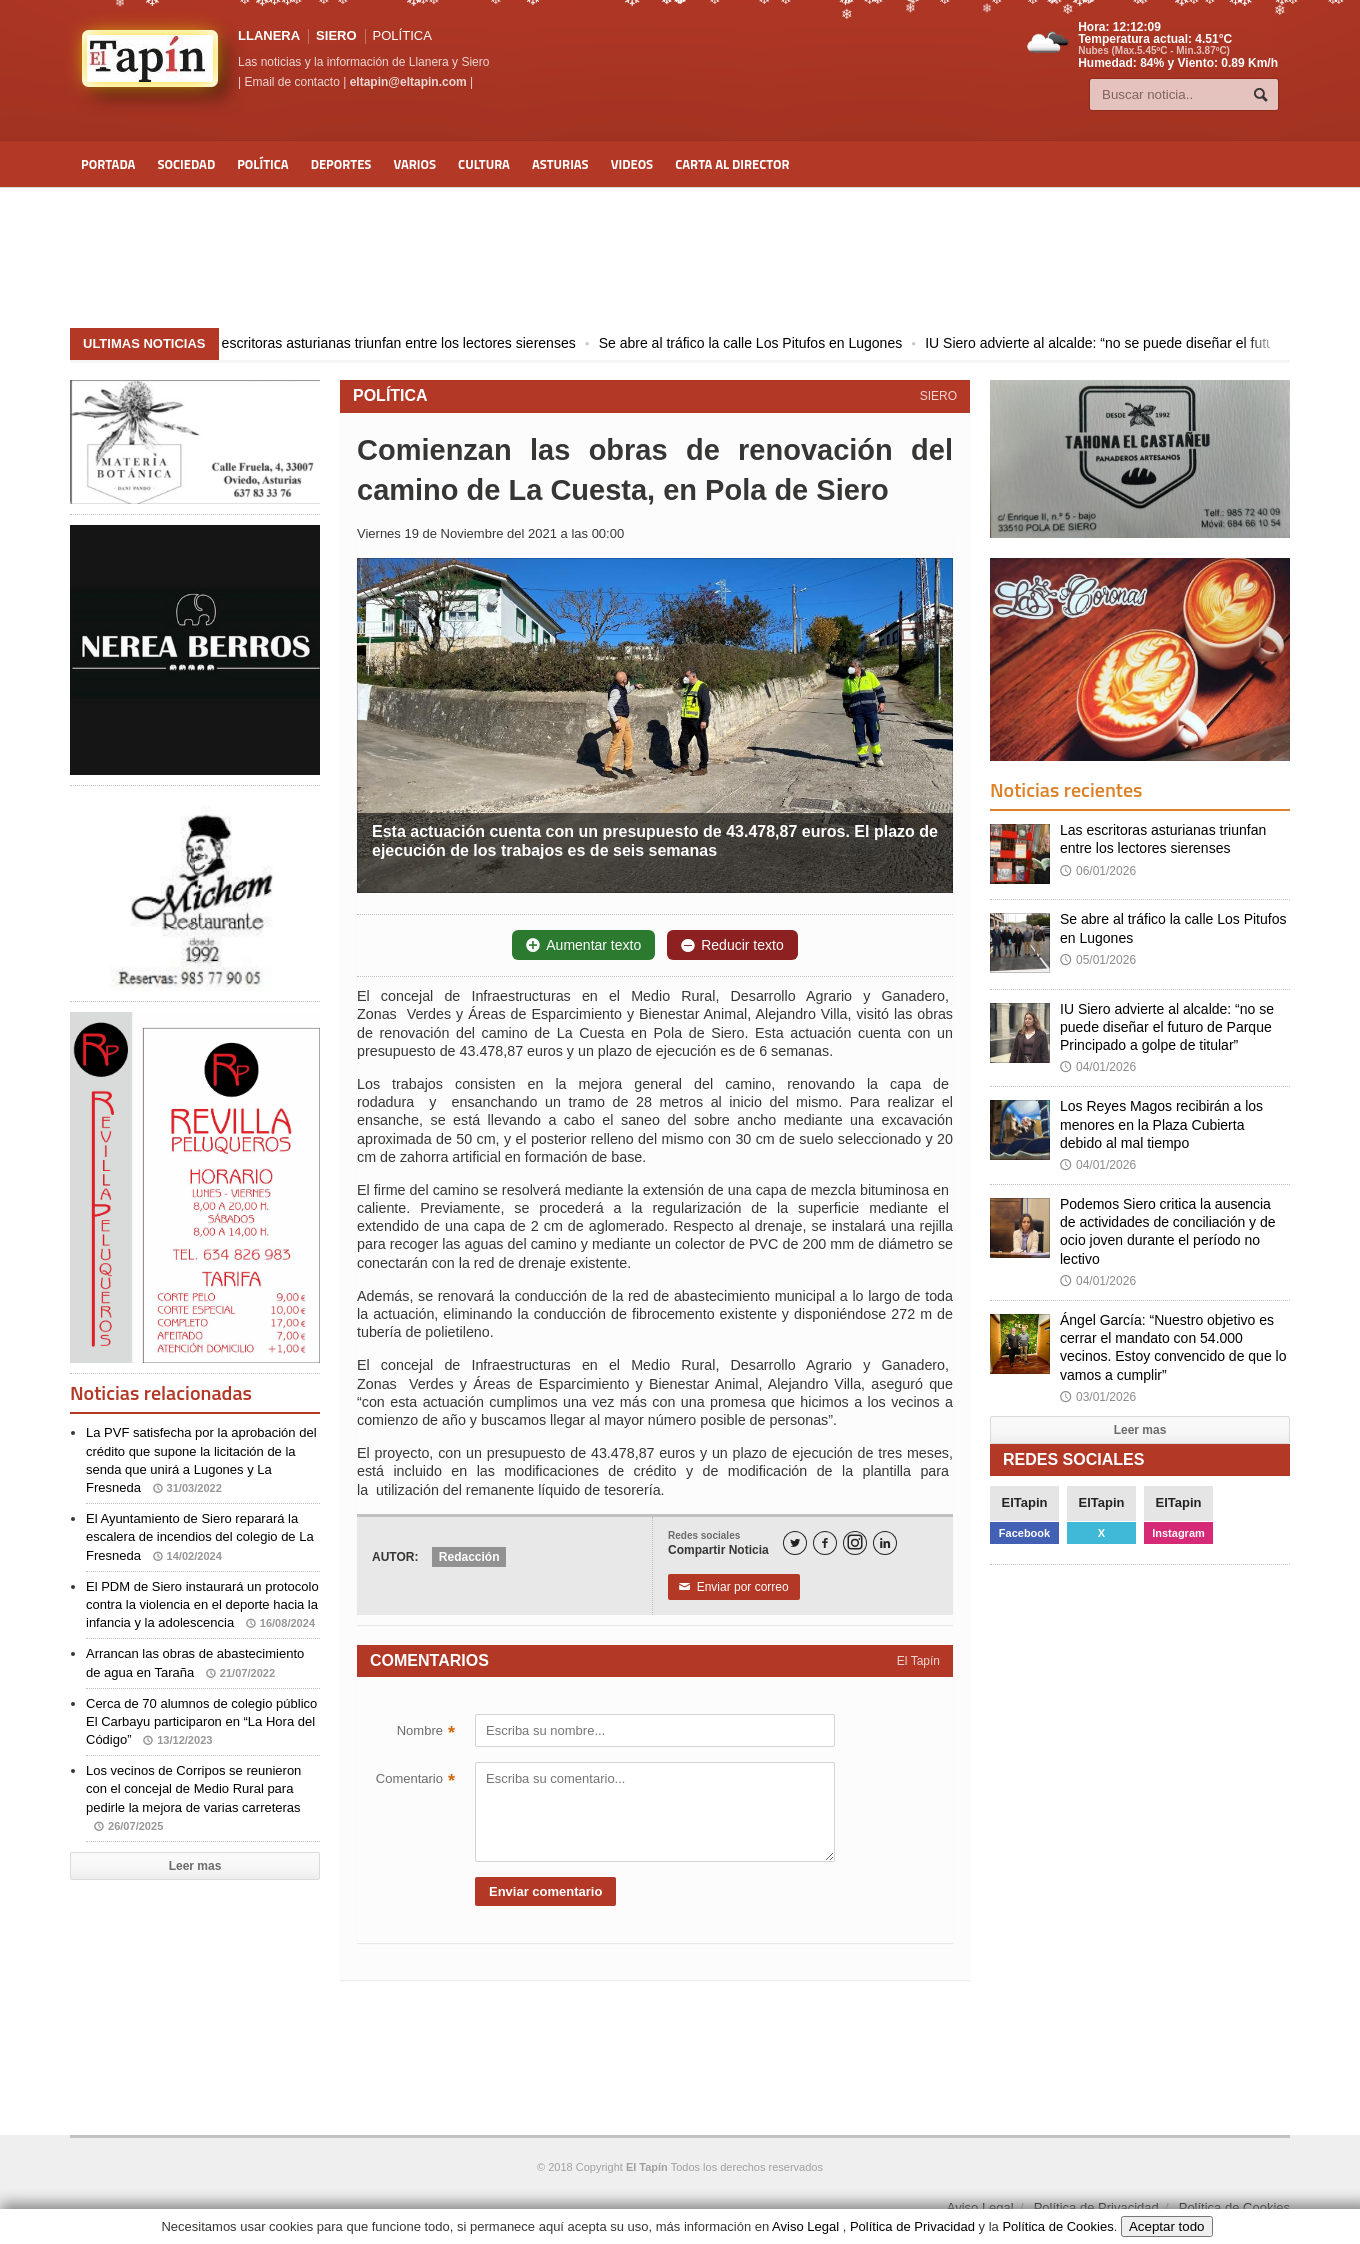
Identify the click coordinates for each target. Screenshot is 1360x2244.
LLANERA (269, 35)
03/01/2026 (1098, 1397)
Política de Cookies (1234, 2207)
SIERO (336, 35)
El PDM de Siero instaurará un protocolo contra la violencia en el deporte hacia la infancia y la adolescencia (202, 1604)
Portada (108, 164)
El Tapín (918, 1661)
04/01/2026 (1098, 1067)
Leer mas (195, 1866)
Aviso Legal (980, 2207)
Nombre (426, 1733)
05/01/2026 (1098, 960)
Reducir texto (732, 945)
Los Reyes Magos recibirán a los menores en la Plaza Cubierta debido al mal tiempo (1161, 1124)
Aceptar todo (1167, 2226)
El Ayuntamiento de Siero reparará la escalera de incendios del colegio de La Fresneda (200, 1536)
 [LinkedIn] (885, 1543)
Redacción (469, 1557)
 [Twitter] (795, 1543)
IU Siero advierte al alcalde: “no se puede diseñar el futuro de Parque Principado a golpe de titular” (1167, 1027)
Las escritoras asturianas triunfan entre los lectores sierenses (404, 343)
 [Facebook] (825, 1543)
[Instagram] (855, 1543)
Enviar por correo (734, 1587)
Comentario (415, 1781)
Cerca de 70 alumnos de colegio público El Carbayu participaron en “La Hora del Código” (201, 1721)
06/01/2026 (1098, 871)
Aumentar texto (583, 945)
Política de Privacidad (1096, 2207)
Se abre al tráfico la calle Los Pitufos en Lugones (770, 343)
